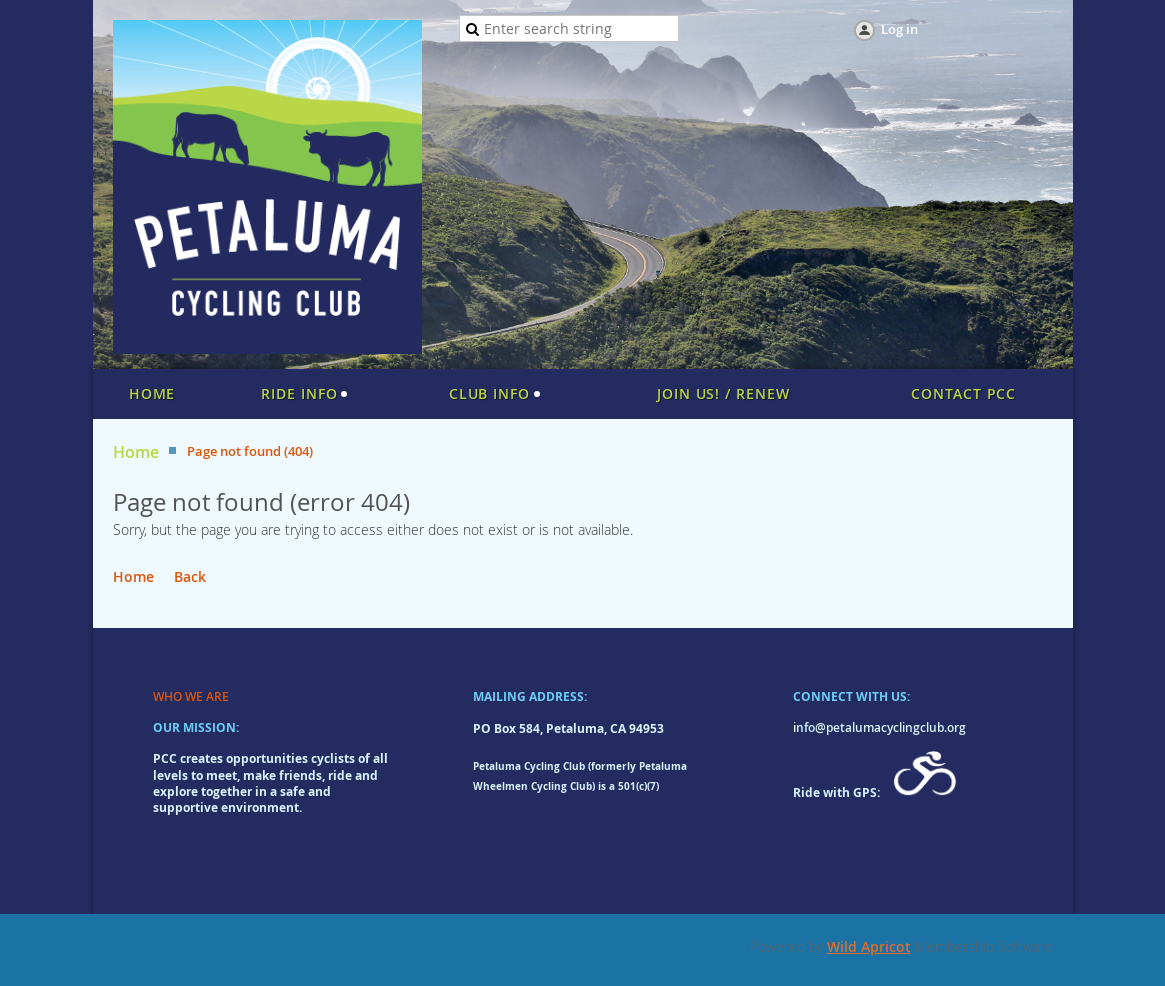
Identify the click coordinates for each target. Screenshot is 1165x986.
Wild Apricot (869, 946)
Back (190, 576)
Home (136, 452)
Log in (899, 29)
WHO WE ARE (191, 696)
